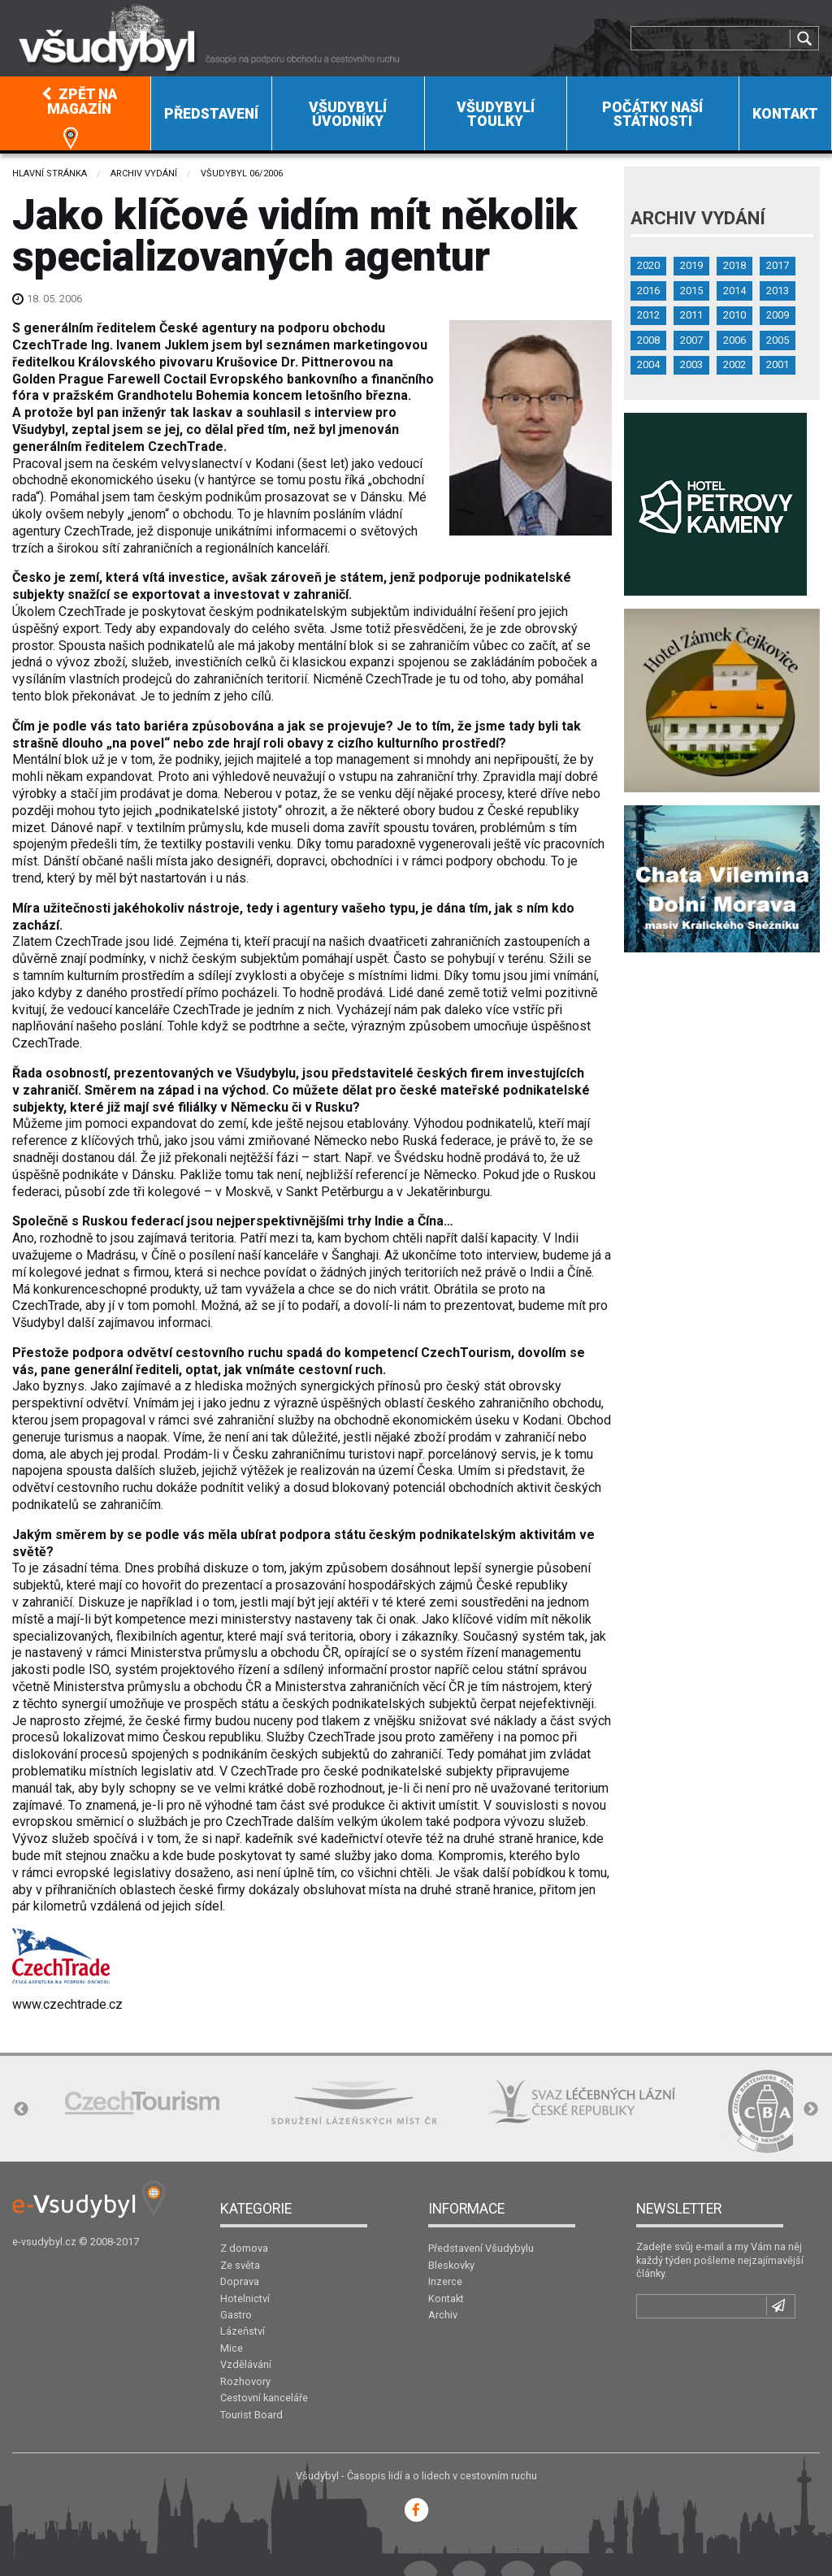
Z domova (244, 2248)
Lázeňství (242, 2331)
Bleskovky (451, 2265)
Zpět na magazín (79, 101)
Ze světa (240, 2265)
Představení (211, 114)
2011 (691, 315)
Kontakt (785, 114)
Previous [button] (21, 2109)
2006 (734, 340)
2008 (648, 340)
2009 (777, 315)
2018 (734, 265)
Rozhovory (245, 2381)
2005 (777, 340)
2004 (648, 364)
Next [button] (811, 2109)
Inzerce (445, 2281)
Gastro (236, 2315)
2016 (648, 290)
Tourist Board (251, 2415)
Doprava (239, 2281)
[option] (142, 2102)
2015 (691, 290)
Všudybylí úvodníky (348, 114)
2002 (734, 364)
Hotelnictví (245, 2298)
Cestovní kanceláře (264, 2398)
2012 (648, 315)
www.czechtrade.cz (67, 2004)
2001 (777, 364)
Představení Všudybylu (481, 2248)
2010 (734, 315)
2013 (777, 290)
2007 (691, 340)
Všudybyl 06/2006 (242, 173)
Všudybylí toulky (496, 114)
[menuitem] (75, 113)
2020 (648, 265)
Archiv (442, 2315)
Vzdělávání (245, 2364)
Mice (231, 2348)
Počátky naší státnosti (652, 114)
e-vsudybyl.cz (44, 2242)
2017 (777, 265)
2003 (691, 364)
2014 (734, 290)
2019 (691, 265)
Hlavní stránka (49, 173)
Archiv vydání (143, 173)
